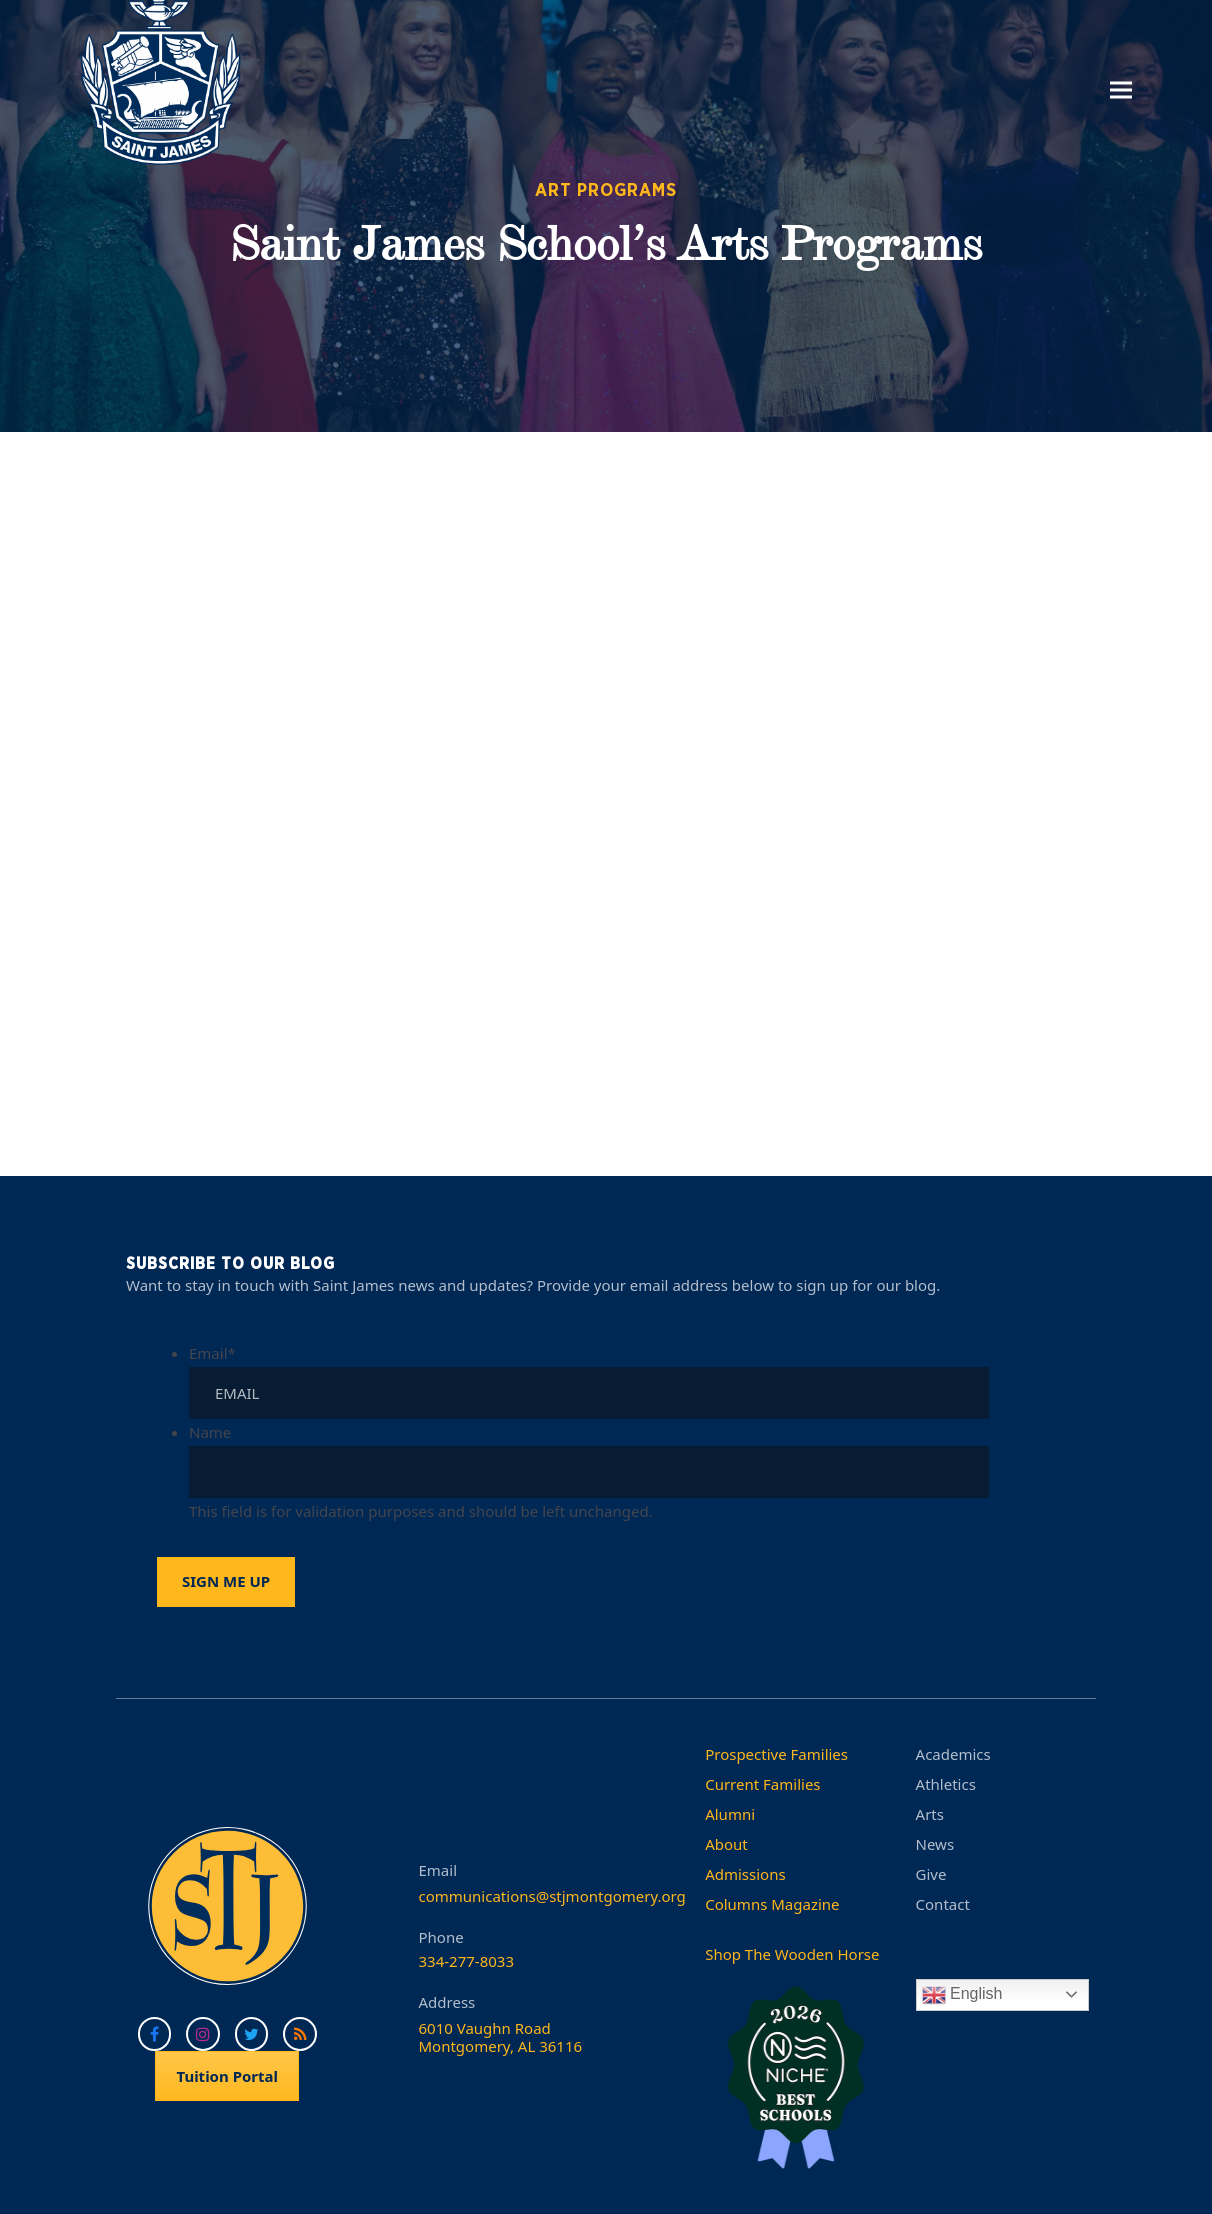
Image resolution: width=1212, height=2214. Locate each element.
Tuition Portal (227, 2076)
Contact (943, 1904)
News (935, 1844)
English (962, 1995)
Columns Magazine (772, 1904)
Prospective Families (776, 1754)
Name (210, 1432)
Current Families (762, 1784)
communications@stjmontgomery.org (552, 1896)
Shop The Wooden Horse (792, 1954)
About (726, 1844)
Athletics (946, 1784)
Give (931, 1874)
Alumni (730, 1814)
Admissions (745, 1874)
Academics (953, 1754)
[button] (1121, 89)
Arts (930, 1814)
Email (212, 1353)
